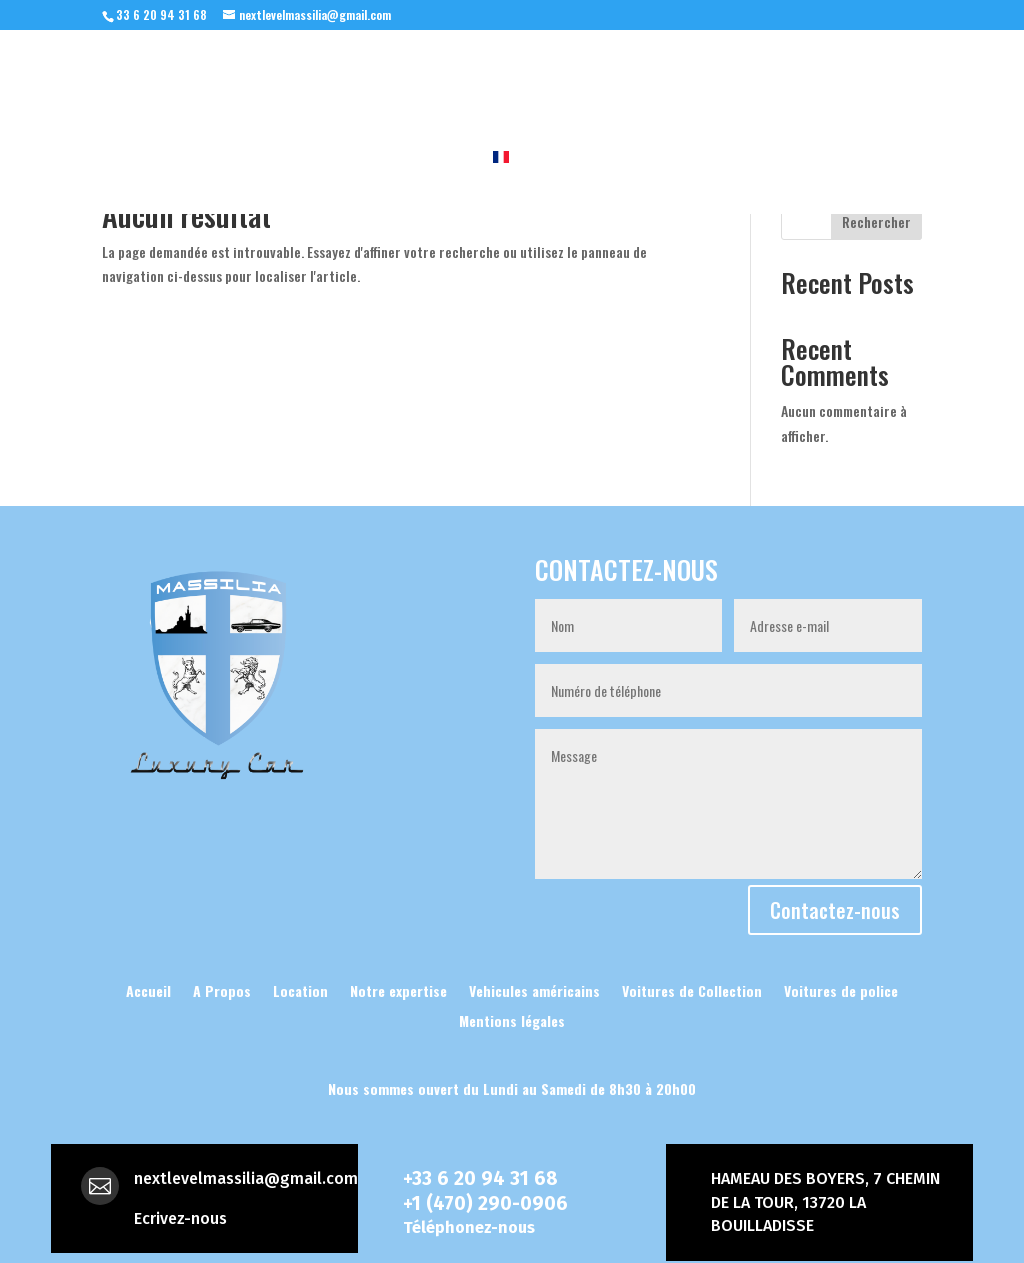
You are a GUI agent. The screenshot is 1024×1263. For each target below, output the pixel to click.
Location (892, 93)
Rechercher (876, 221)
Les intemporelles (730, 93)
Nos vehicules (178, 93)
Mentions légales (512, 1019)
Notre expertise (453, 93)
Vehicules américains (534, 989)
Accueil (62, 93)
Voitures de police (841, 989)
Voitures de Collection (692, 989)
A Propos (321, 93)
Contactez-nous (835, 910)
